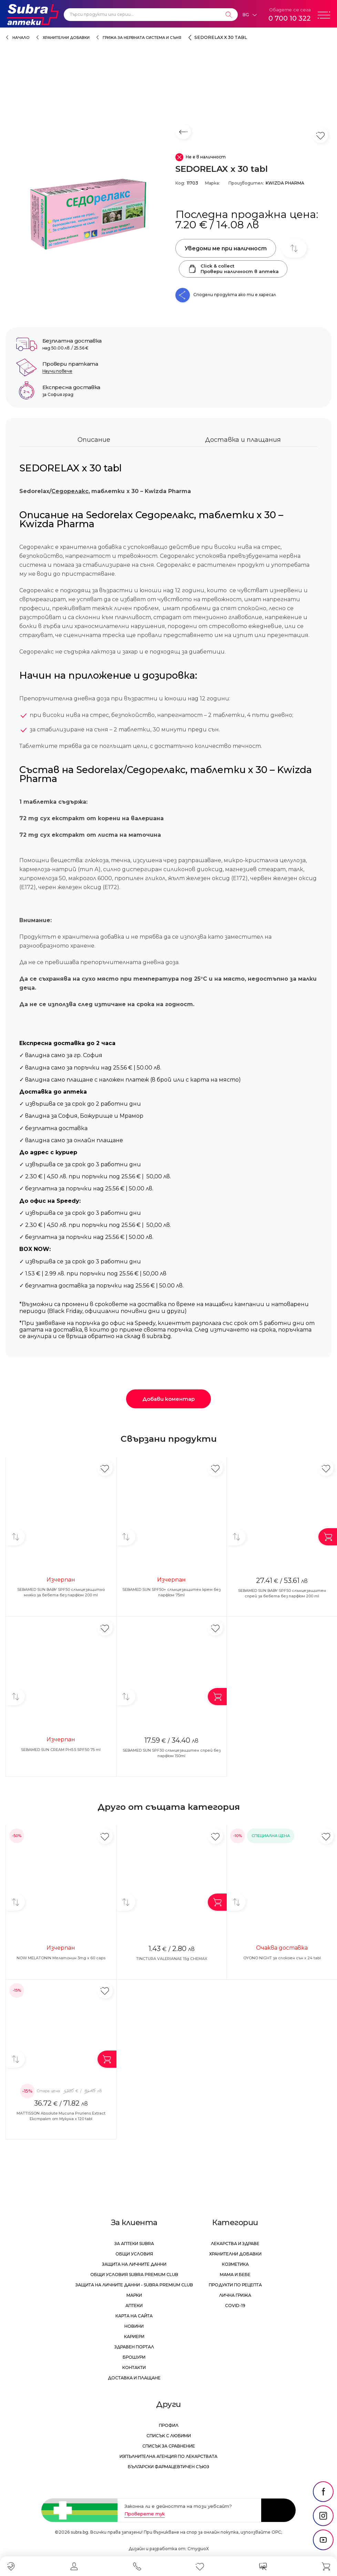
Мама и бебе (235, 2274)
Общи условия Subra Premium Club (134, 2274)
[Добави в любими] (105, 1468)
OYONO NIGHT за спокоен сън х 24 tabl (282, 1958)
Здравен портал (134, 2346)
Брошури (134, 2357)
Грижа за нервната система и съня (142, 37)
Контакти (134, 2367)
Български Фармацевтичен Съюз (168, 2466)
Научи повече (57, 371)
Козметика (235, 2264)
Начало (21, 37)
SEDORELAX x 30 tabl (220, 37)
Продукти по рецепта (235, 2284)
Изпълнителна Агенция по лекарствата (168, 2456)
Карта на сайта (134, 2315)
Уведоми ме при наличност (226, 248)
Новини (134, 2326)
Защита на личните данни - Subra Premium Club (134, 2284)
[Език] (249, 15)
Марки (134, 2295)
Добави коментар (168, 1399)
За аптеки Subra (134, 2243)
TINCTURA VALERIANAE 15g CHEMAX (171, 1958)
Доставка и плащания (243, 440)
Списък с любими (168, 2435)
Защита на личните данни (134, 2264)
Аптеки (134, 2305)
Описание (94, 440)
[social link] (323, 2491)
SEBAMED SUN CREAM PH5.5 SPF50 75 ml (61, 1749)
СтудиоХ (198, 2548)
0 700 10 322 (289, 18)
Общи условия (134, 2253)
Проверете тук (144, 2513)
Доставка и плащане (134, 2377)
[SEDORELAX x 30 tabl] (87, 213)
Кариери (134, 2336)
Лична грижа (235, 2295)
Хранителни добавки (66, 37)
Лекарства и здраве (235, 2243)
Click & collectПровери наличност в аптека (233, 268)
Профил (168, 2425)
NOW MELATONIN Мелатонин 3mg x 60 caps (61, 1958)
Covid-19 (235, 2305)
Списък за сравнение (168, 2446)
